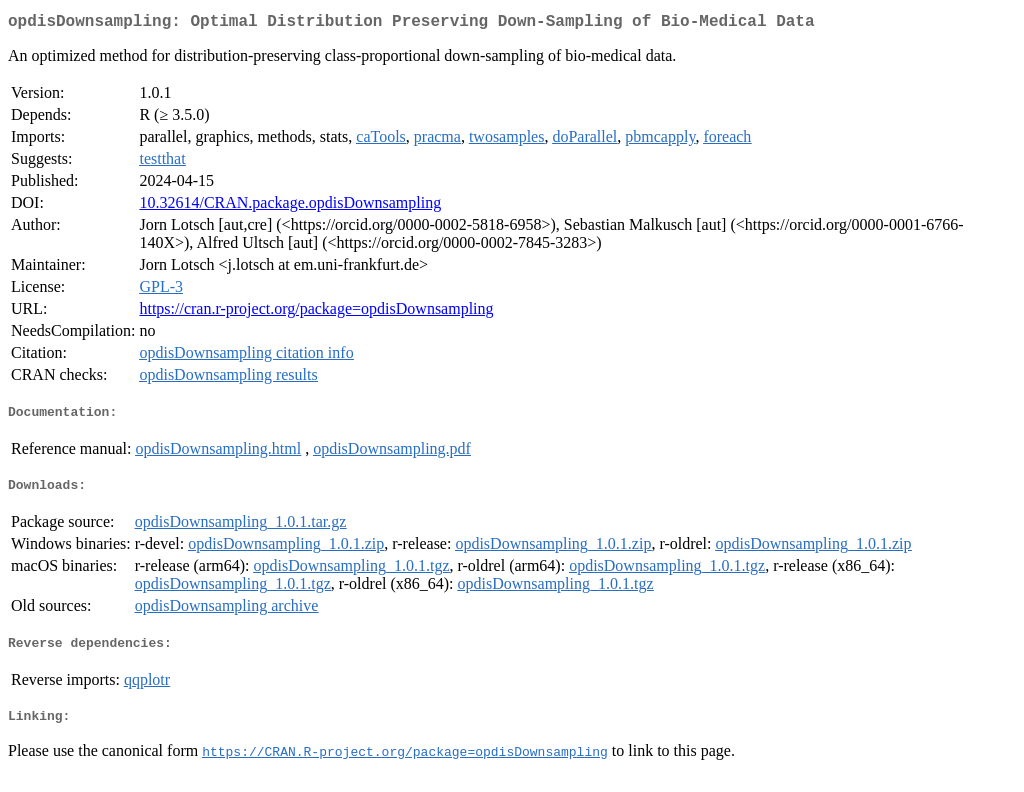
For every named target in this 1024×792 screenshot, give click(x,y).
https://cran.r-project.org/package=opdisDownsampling (316, 312)
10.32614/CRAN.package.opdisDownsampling (290, 206)
